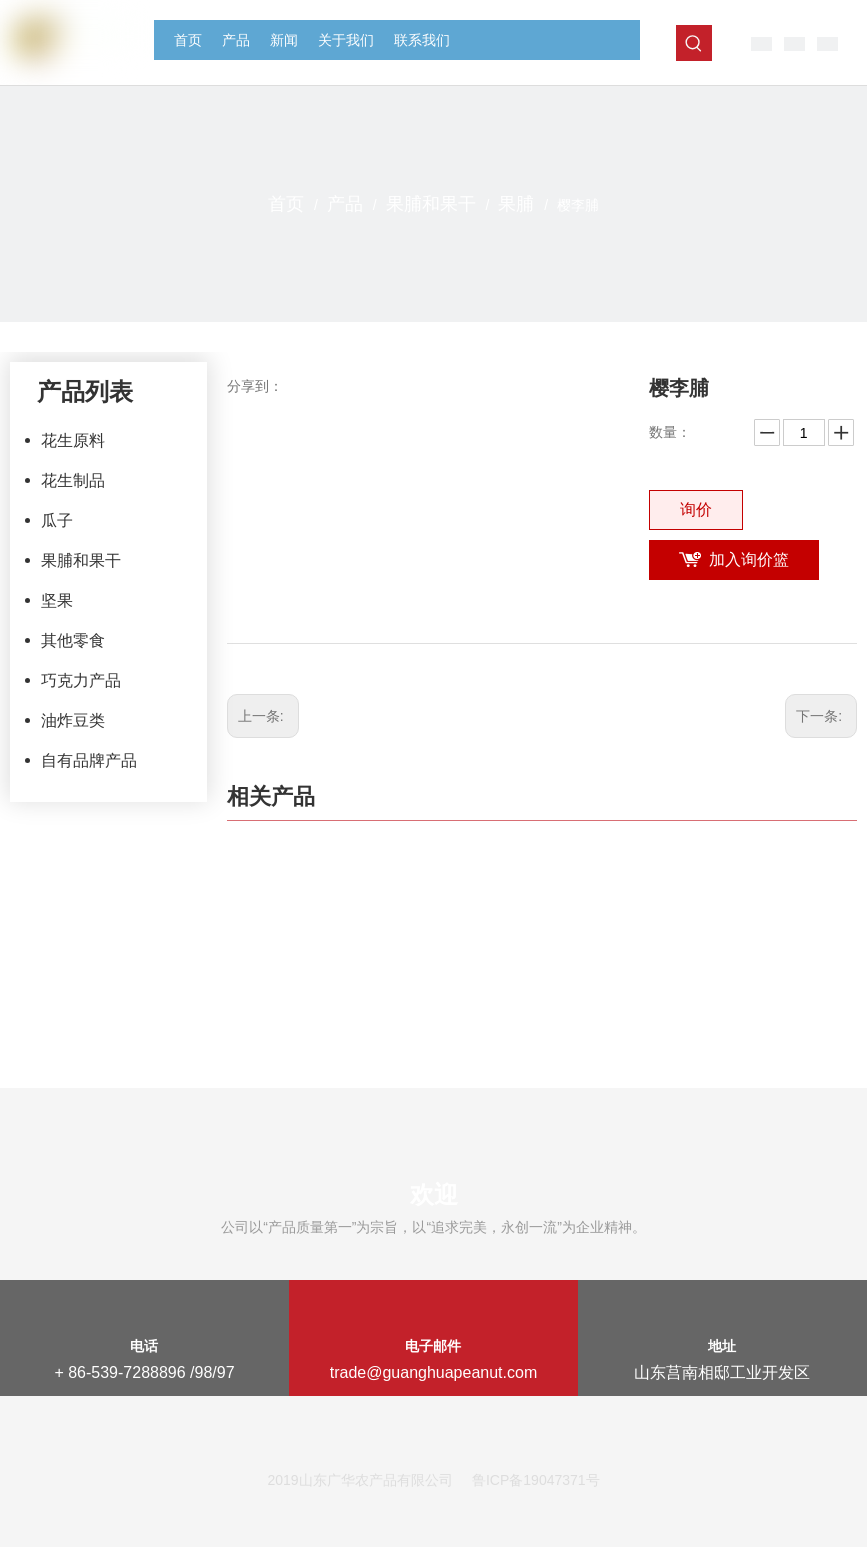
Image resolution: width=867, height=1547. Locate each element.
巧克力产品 (81, 680)
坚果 (57, 600)
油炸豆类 (73, 720)
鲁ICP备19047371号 (536, 1480)
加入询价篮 (749, 559)
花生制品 (73, 480)
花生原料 (73, 440)
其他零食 (73, 640)
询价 (696, 509)
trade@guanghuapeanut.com (434, 1372)
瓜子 (57, 520)
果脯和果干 (81, 560)
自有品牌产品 (89, 760)
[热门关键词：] (694, 43)
